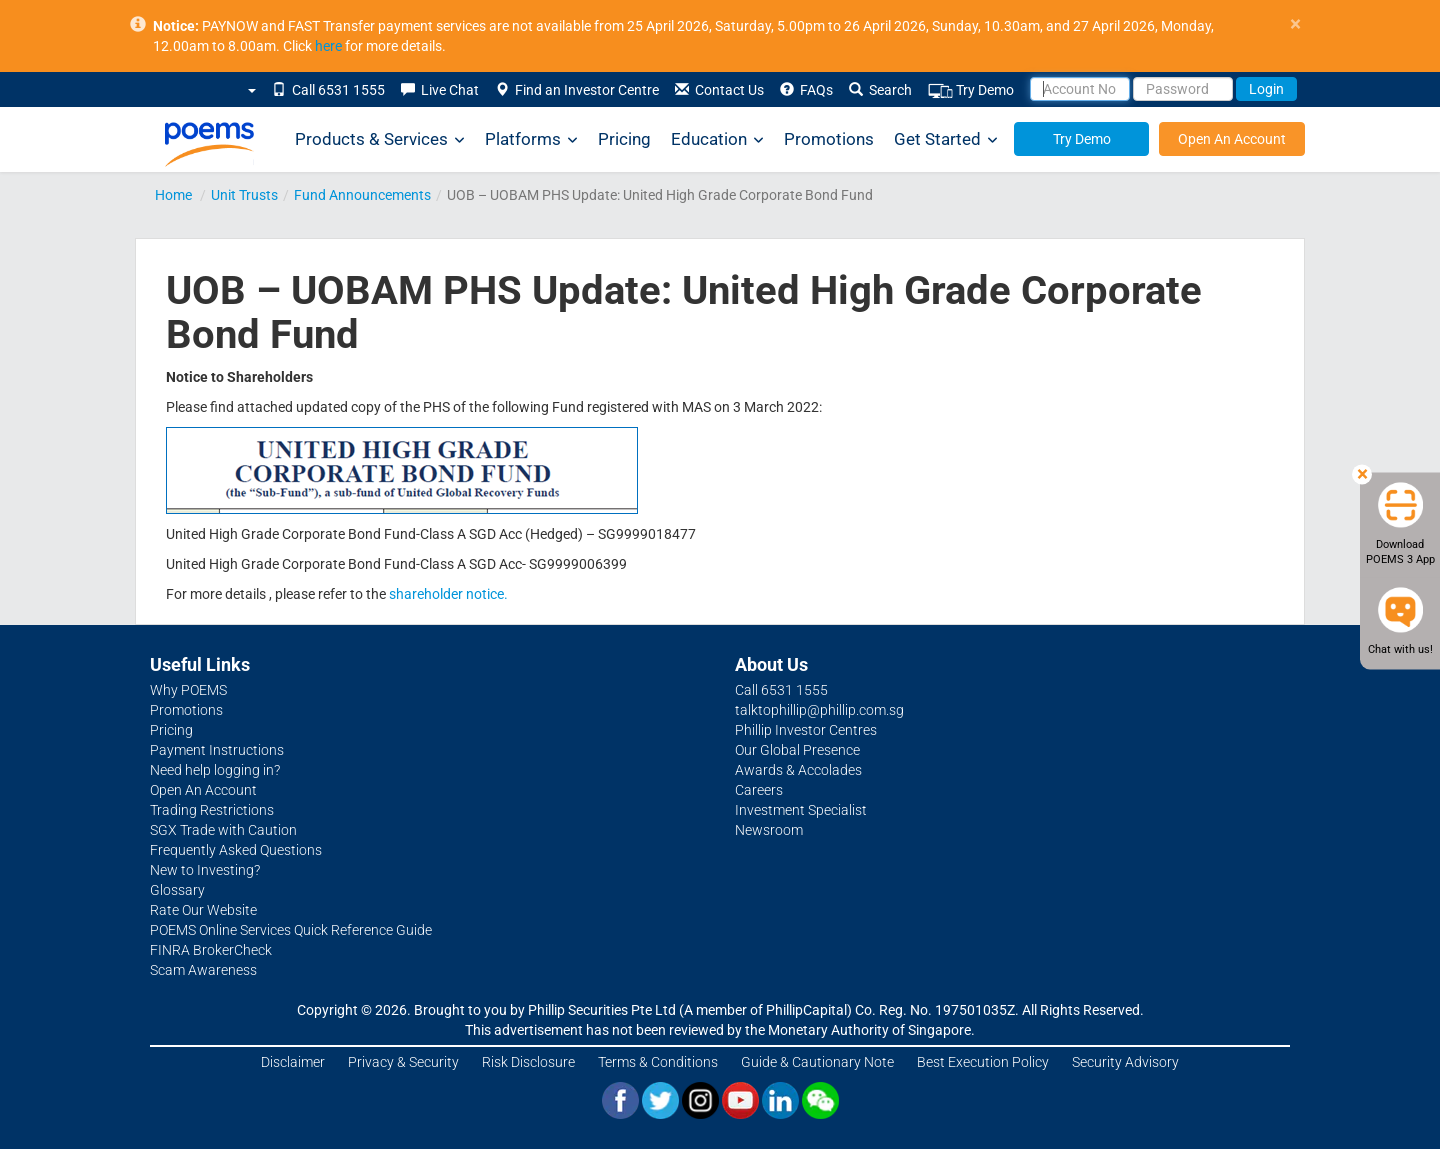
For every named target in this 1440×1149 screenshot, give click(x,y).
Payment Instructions (217, 750)
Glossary (177, 890)
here (328, 46)
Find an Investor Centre (577, 90)
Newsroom (769, 830)
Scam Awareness (203, 970)
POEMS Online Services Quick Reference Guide (291, 930)
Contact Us (719, 90)
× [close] (1295, 24)
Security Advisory (1125, 1062)
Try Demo (971, 90)
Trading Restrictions (212, 810)
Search (880, 90)
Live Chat (440, 90)
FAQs (806, 90)
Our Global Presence (797, 750)
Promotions (829, 139)
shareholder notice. (448, 594)
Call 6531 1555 (328, 90)
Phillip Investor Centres (806, 730)
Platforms (531, 139)
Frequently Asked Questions (236, 850)
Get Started (946, 139)
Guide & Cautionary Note (817, 1062)
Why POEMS (188, 690)
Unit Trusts (244, 195)
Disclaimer (293, 1062)
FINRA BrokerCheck (211, 950)
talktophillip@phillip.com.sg (819, 710)
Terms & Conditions (658, 1062)
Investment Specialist (801, 810)
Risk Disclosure (528, 1062)
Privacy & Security (403, 1062)
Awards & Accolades (798, 770)
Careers (759, 790)
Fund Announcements (362, 195)
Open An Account (1232, 139)
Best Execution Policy (983, 1062)
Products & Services (380, 139)
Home (173, 195)
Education (717, 139)
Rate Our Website (203, 910)
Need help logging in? (215, 770)
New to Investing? (205, 870)
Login (1266, 89)
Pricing (624, 139)
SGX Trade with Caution (223, 830)
